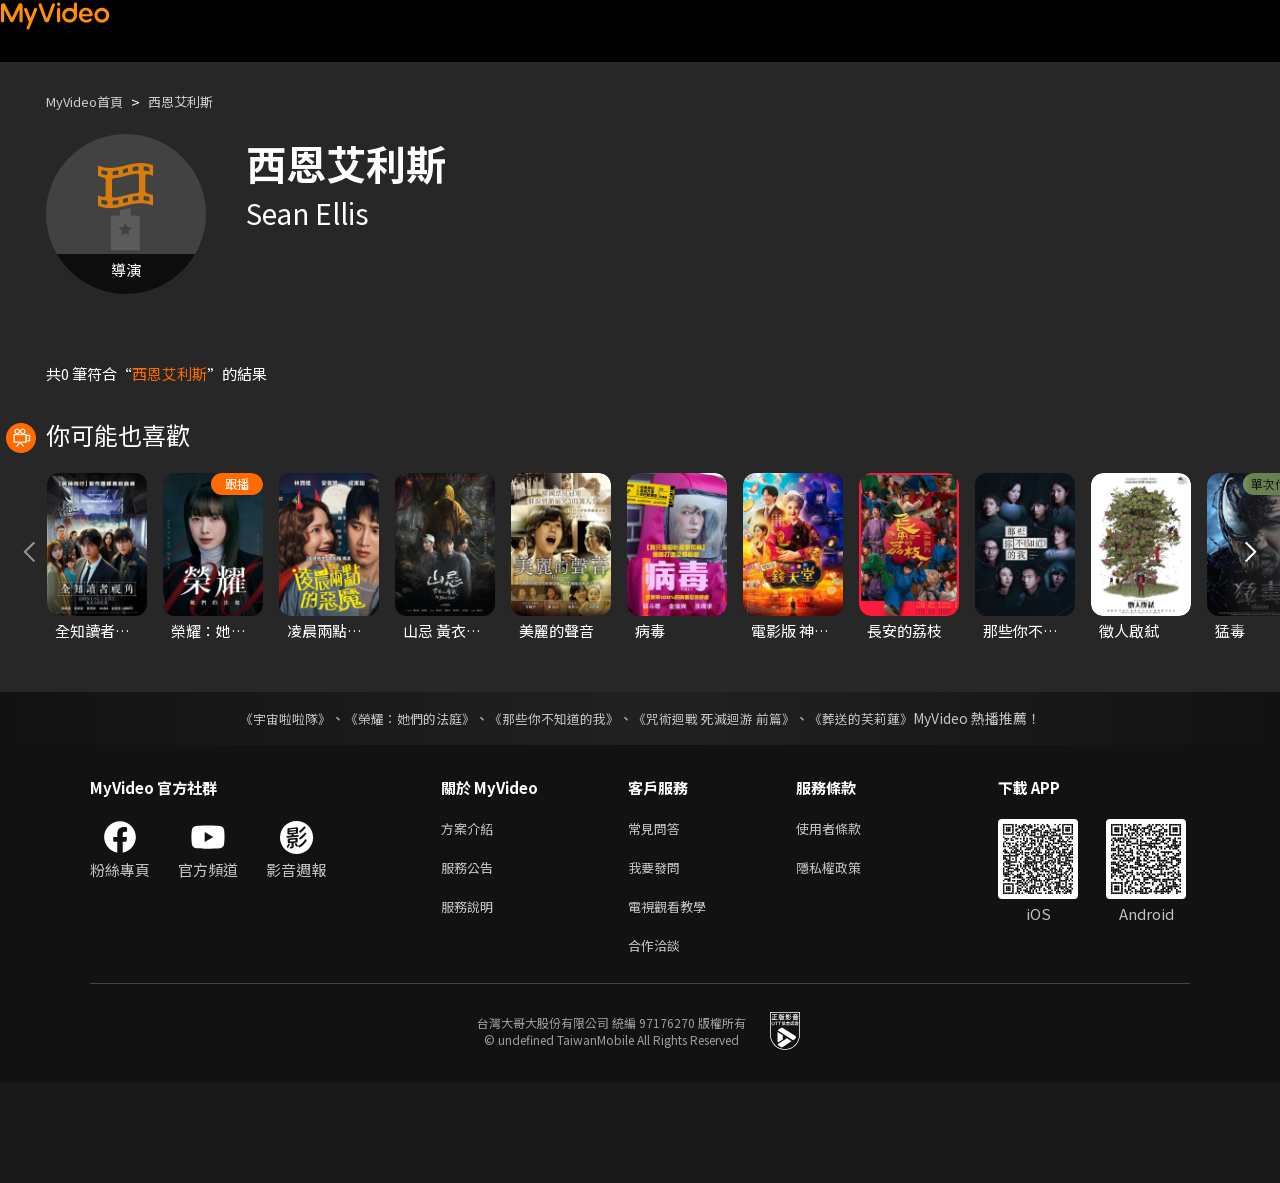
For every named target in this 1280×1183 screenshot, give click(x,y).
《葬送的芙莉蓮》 (880, 807)
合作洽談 (658, 1044)
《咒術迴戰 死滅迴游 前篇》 (723, 807)
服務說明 (471, 1002)
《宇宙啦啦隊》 (265, 807)
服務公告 (471, 960)
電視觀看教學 (673, 1002)
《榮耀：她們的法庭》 (398, 807)
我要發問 (658, 960)
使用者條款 (845, 918)
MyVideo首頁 (91, 101)
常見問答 (658, 918)
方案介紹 (471, 918)
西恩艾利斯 (199, 101)
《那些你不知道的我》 (552, 807)
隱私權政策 (845, 960)
